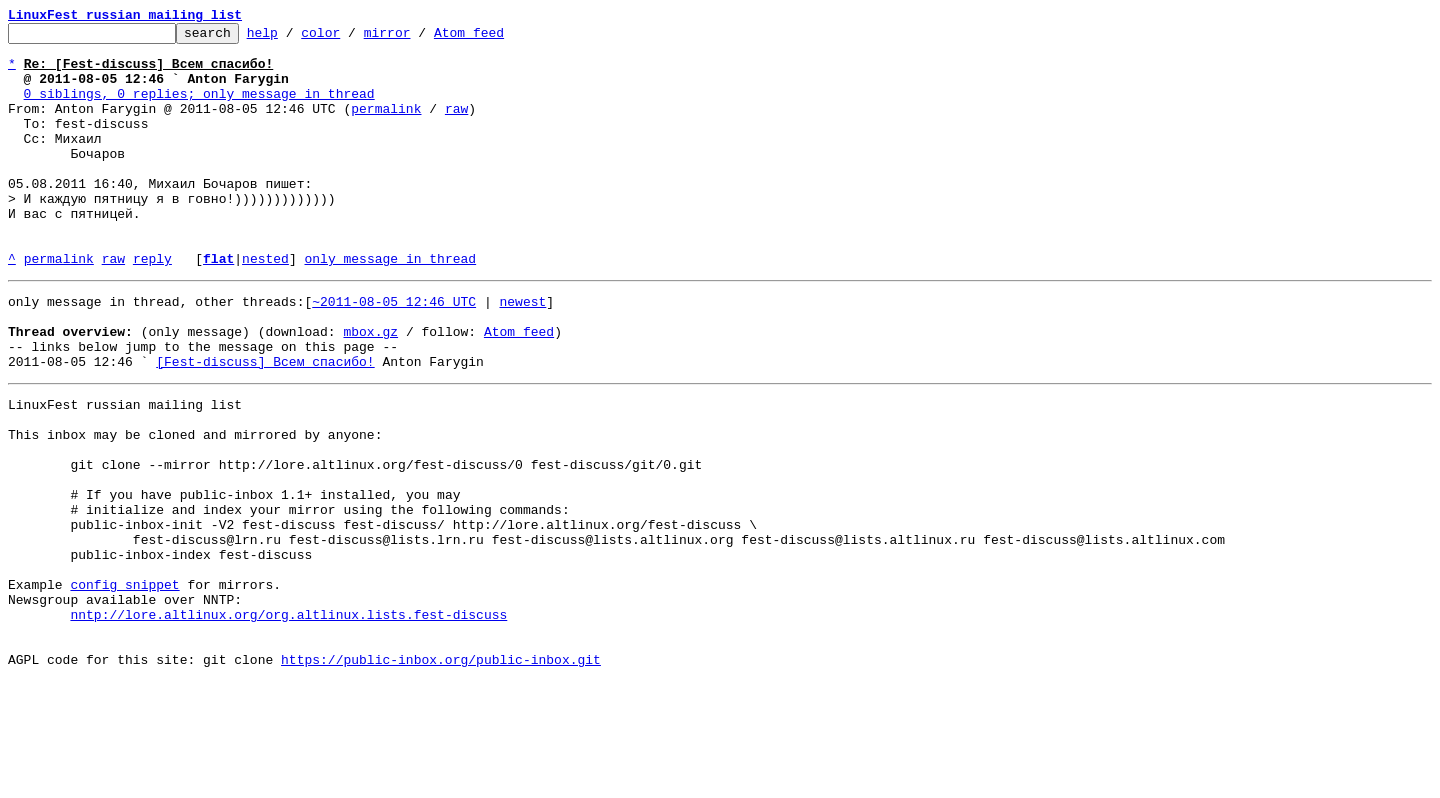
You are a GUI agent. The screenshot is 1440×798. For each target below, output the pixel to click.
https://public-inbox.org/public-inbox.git (441, 776)
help (293, 38)
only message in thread (390, 306)
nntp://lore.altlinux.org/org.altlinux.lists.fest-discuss (288, 722)
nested (265, 306)
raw (456, 126)
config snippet (124, 686)
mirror (418, 38)
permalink (386, 126)
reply (152, 306)
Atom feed (500, 38)
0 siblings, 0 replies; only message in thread (199, 108)
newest (522, 352)
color (351, 38)
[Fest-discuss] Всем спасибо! (265, 424)
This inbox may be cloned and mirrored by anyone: (195, 506)
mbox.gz (370, 388)
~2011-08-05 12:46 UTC (394, 352)
